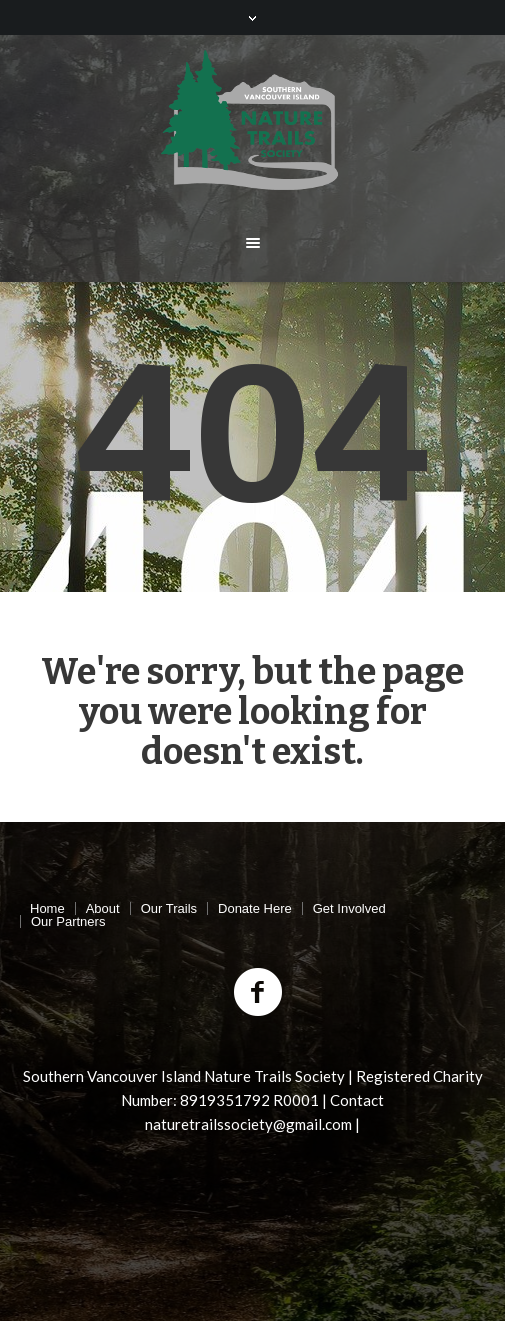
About (103, 908)
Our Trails (169, 908)
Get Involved (349, 908)
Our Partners (68, 921)
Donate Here (255, 908)
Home (47, 908)
